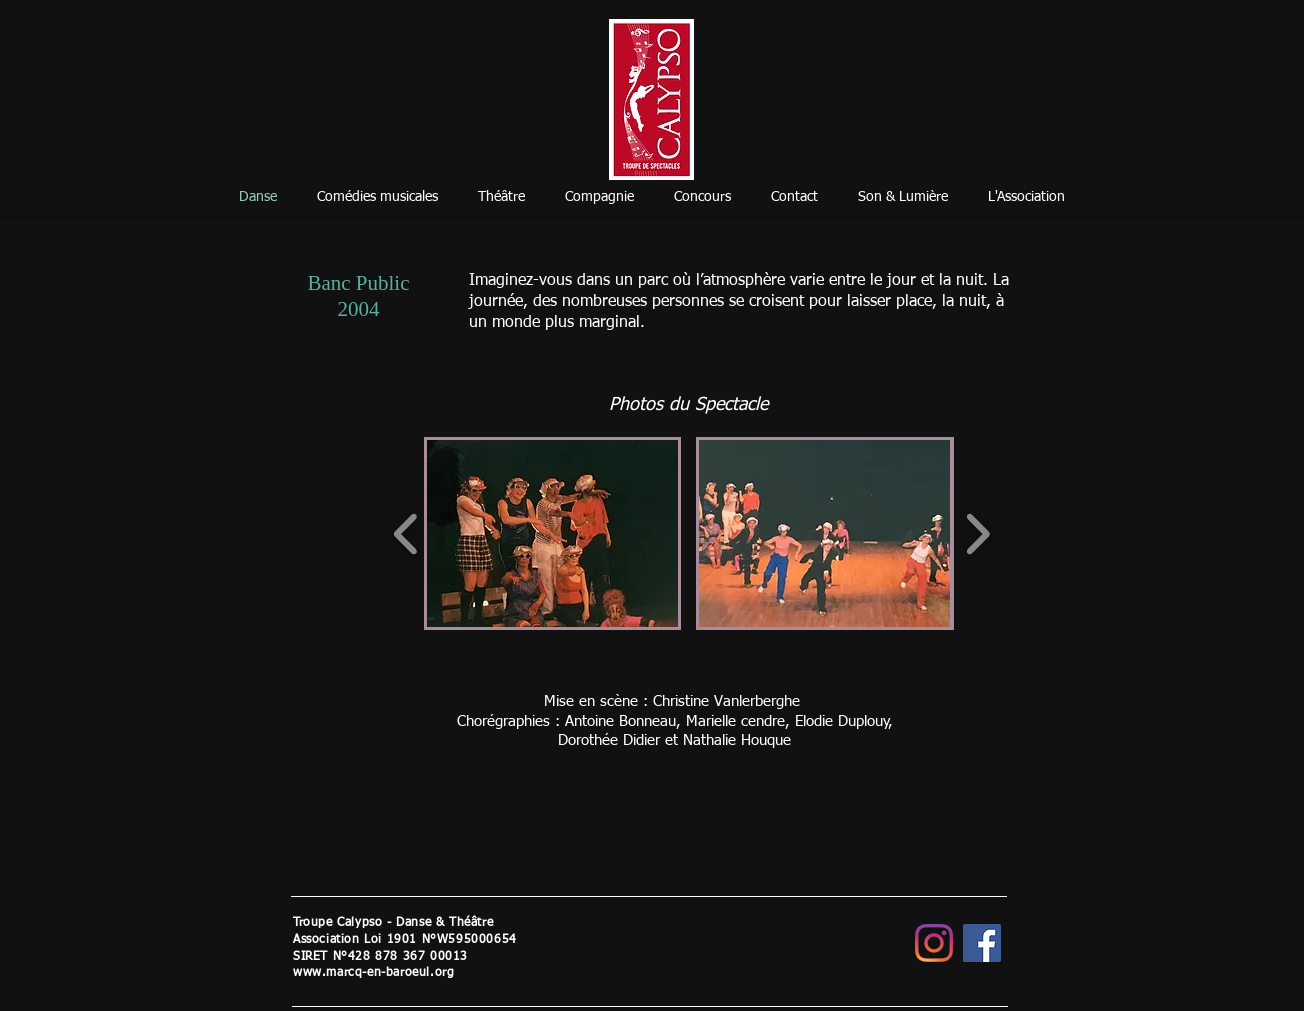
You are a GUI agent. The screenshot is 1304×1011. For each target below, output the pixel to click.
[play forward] (977, 534)
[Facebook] (982, 943)
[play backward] (406, 534)
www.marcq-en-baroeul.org (373, 973)
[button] (552, 533)
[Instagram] (934, 943)
